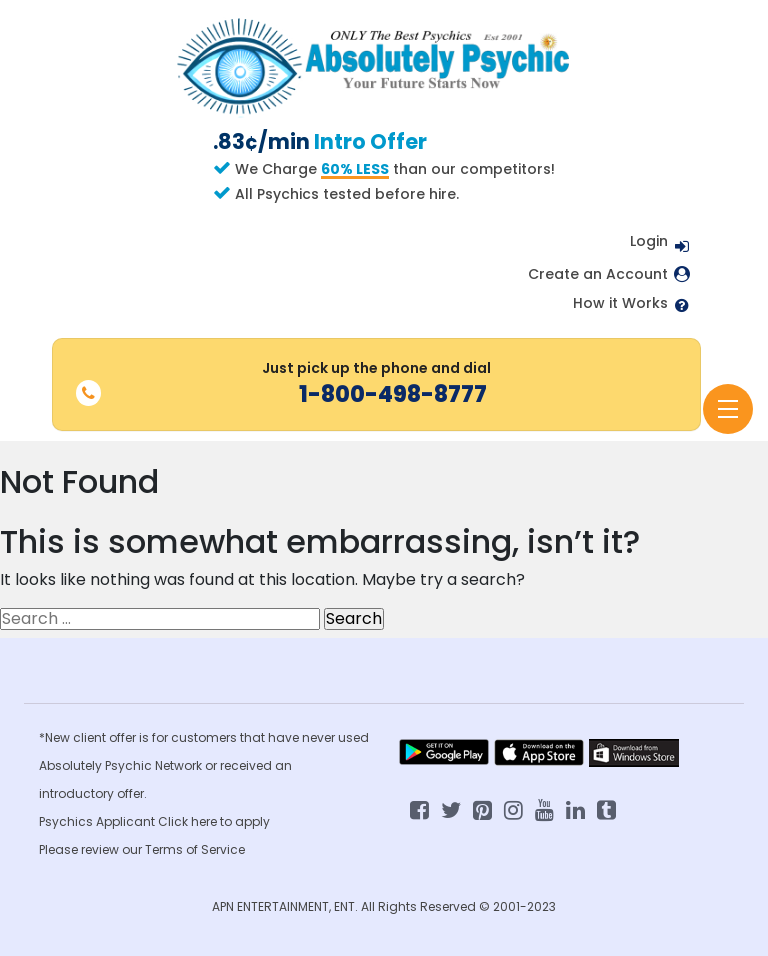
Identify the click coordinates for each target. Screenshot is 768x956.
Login (649, 241)
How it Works (620, 303)
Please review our (92, 849)
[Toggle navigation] (728, 409)
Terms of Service (195, 849)
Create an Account (598, 274)
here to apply (230, 821)
